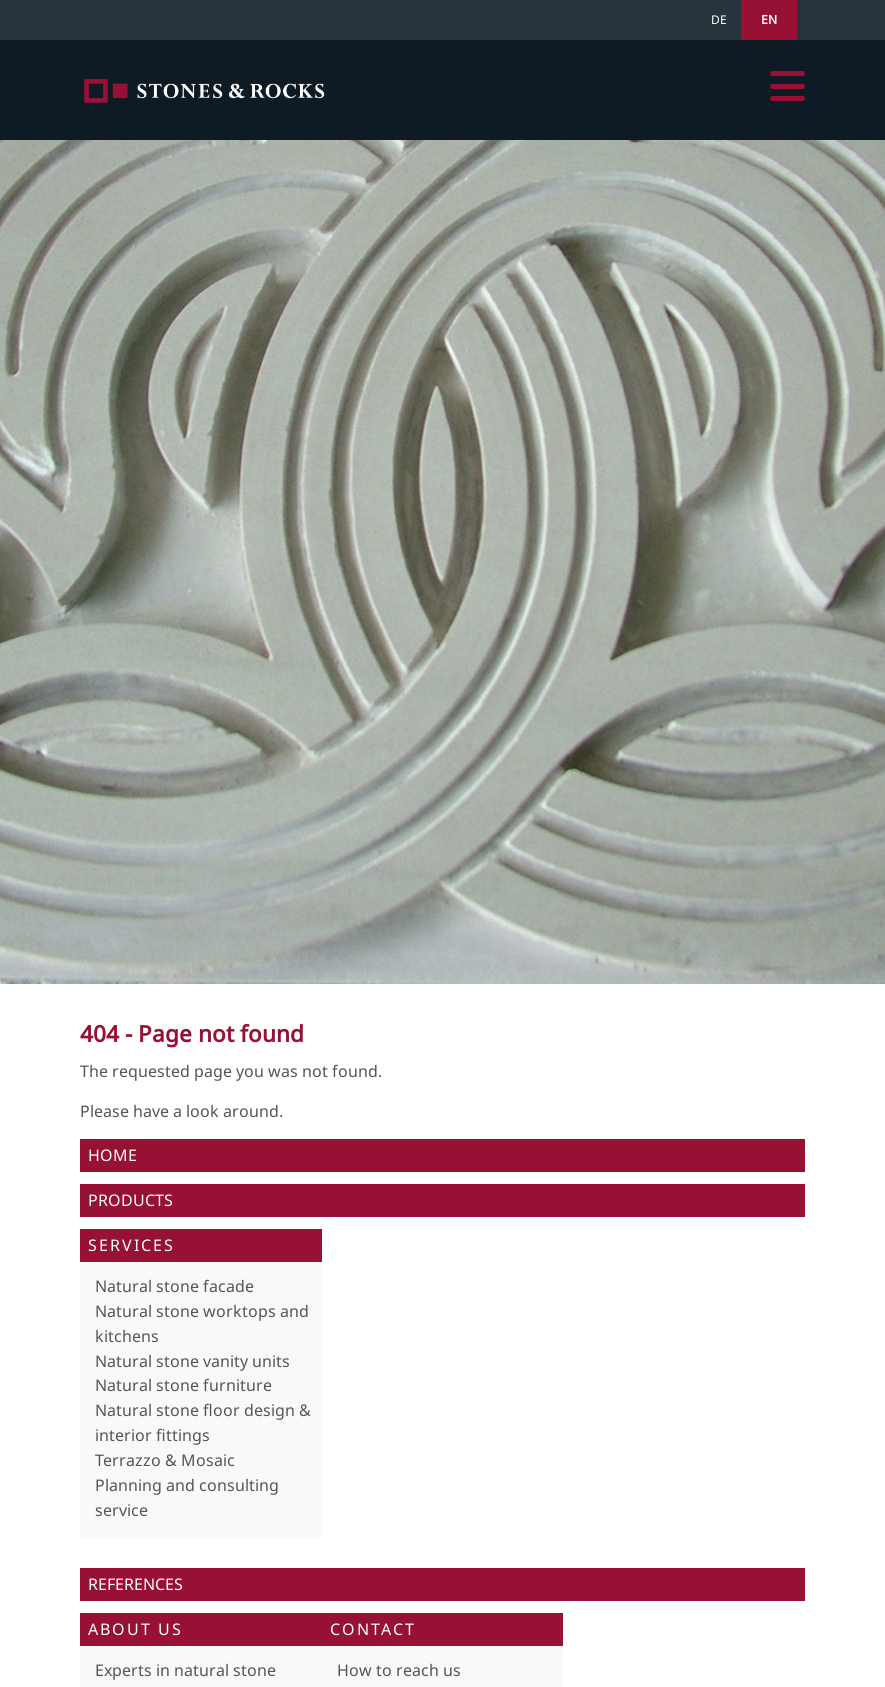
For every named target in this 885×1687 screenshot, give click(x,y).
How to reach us (399, 1670)
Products (130, 1200)
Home (205, 90)
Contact (373, 1629)
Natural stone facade (174, 1286)
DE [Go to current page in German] (719, 19)
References (135, 1584)
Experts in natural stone (185, 1670)
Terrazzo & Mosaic (165, 1460)
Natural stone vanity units (192, 1361)
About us (135, 1629)
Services (131, 1245)
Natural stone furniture (183, 1385)
